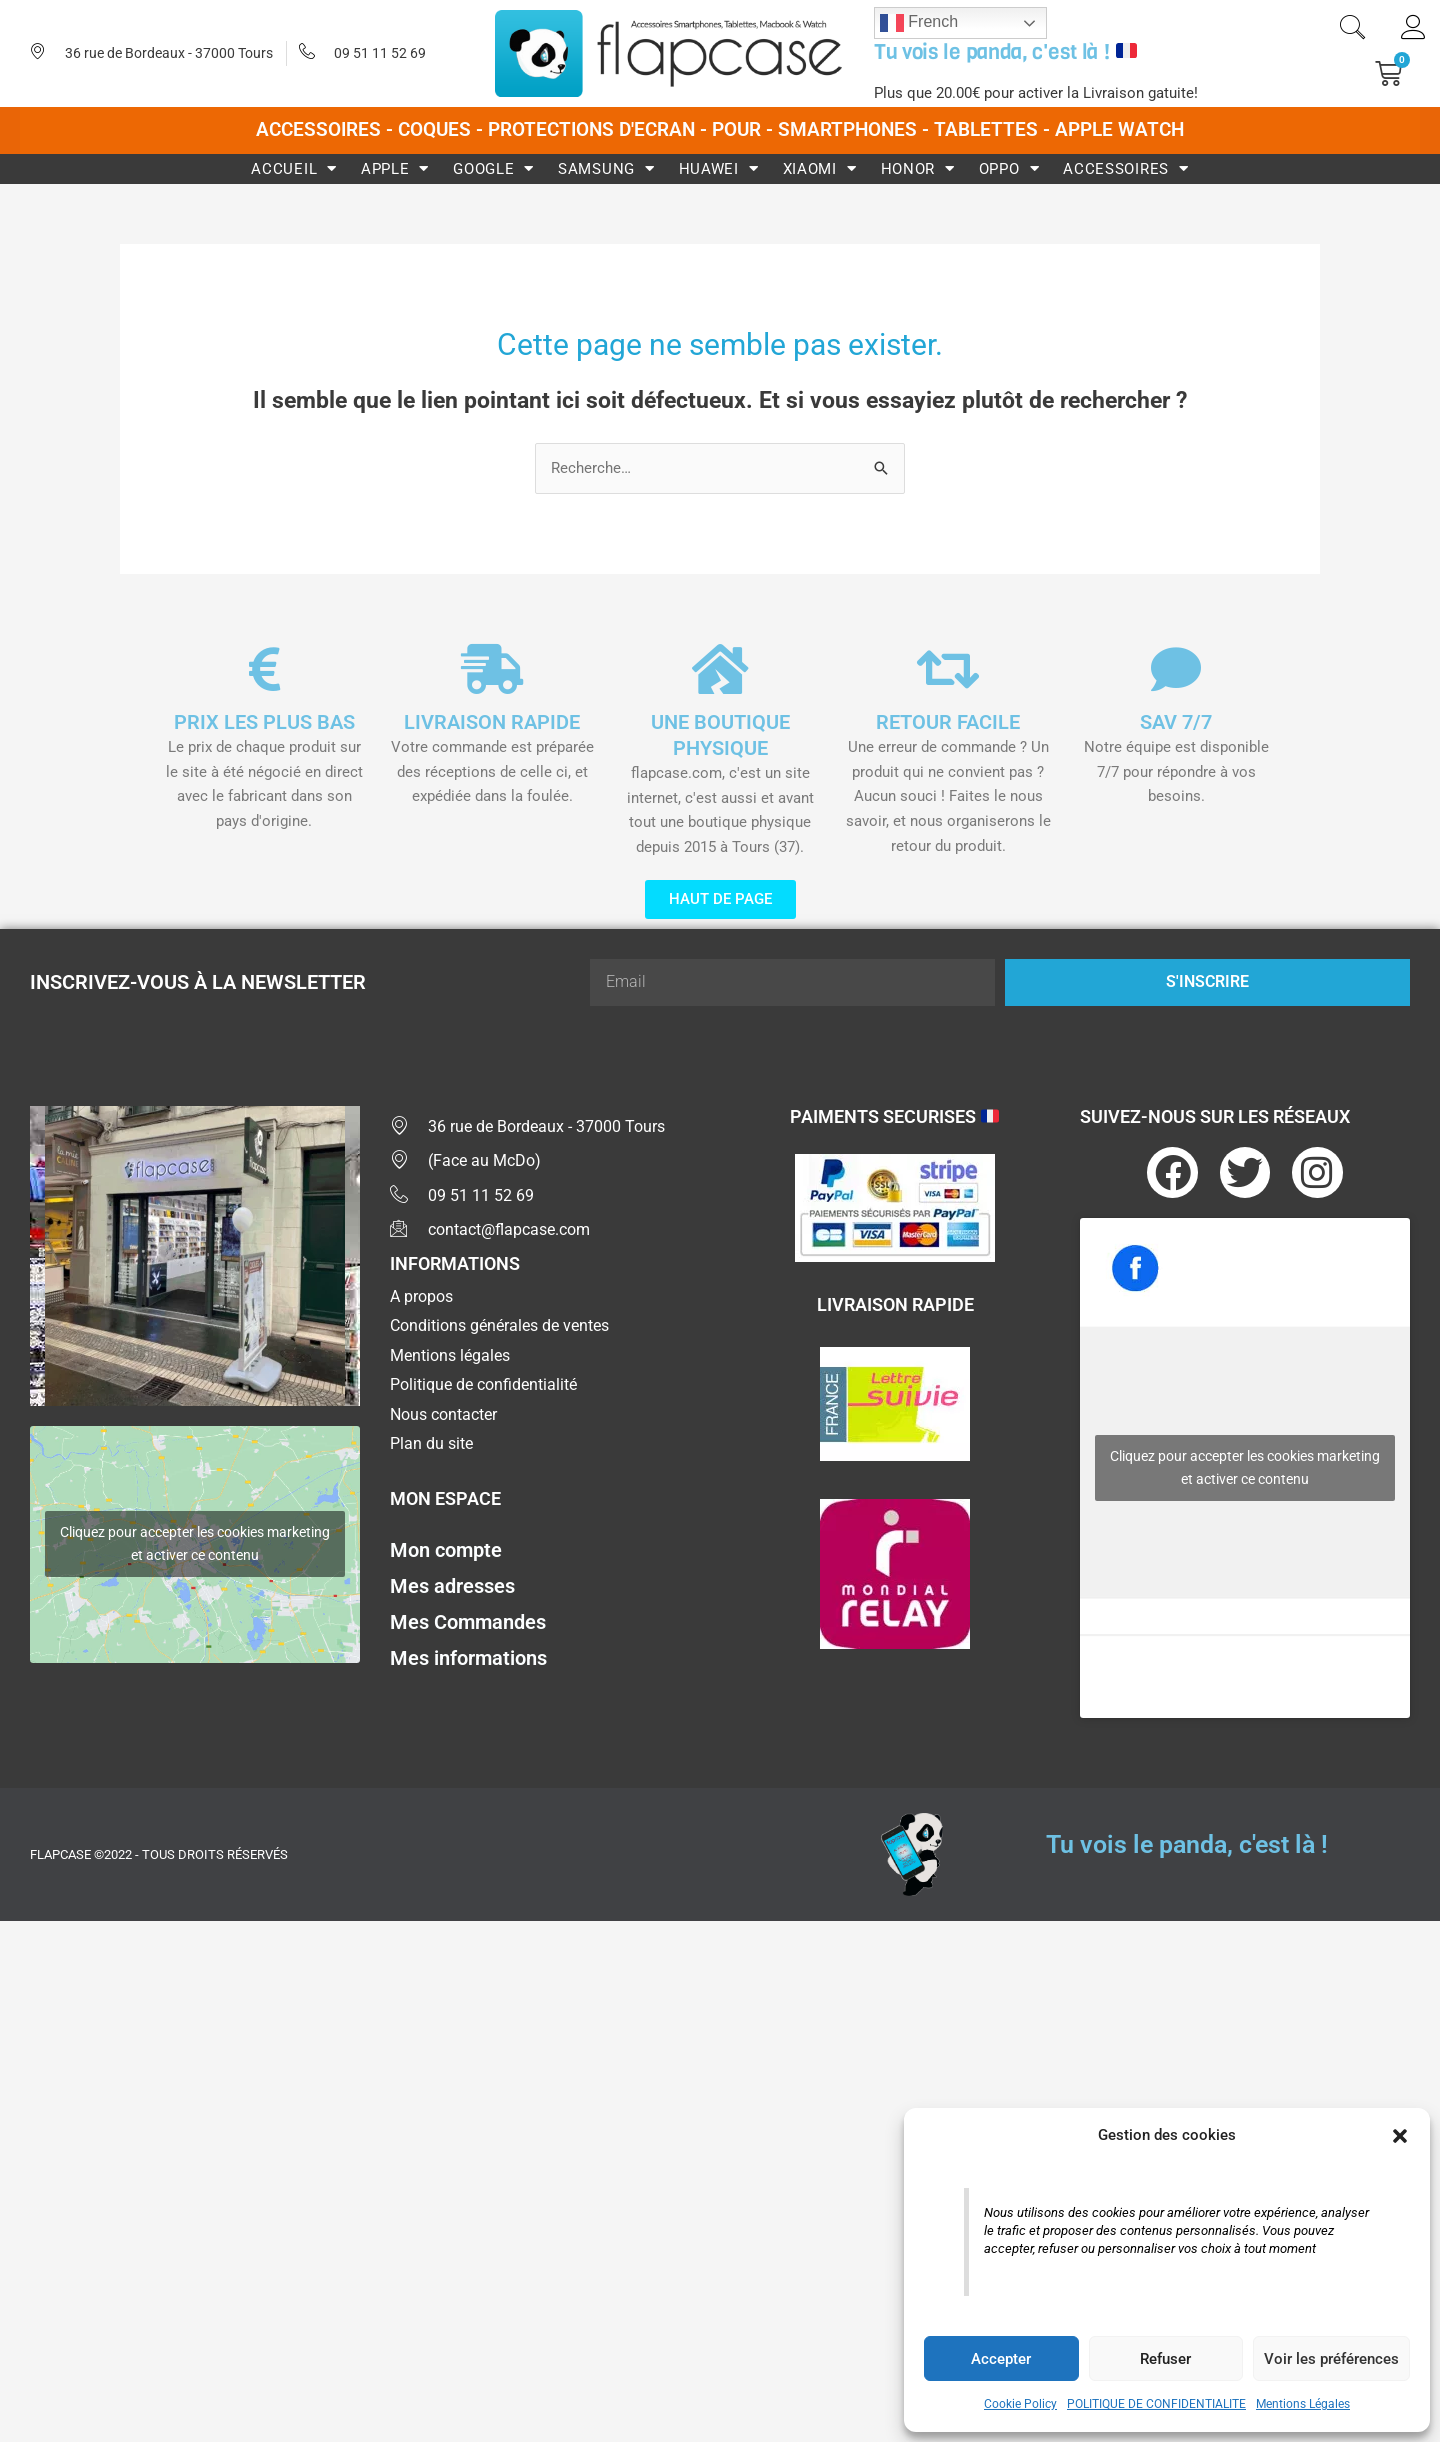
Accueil (294, 169)
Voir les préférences (1331, 2359)
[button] (1400, 2136)
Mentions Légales (1303, 2404)
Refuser (1165, 2359)
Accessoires (1125, 169)
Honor (918, 169)
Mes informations (468, 1660)
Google (493, 169)
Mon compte (446, 1552)
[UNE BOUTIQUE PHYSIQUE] (720, 669)
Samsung (606, 169)
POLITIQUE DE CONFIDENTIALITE (1156, 2404)
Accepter (1001, 2359)
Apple (395, 169)
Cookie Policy (1020, 2404)
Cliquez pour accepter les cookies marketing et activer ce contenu (195, 1544)
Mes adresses (452, 1588)
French (919, 23)
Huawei (719, 169)
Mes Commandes (468, 1624)
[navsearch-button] (1352, 30)
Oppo (1009, 169)
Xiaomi (820, 169)
